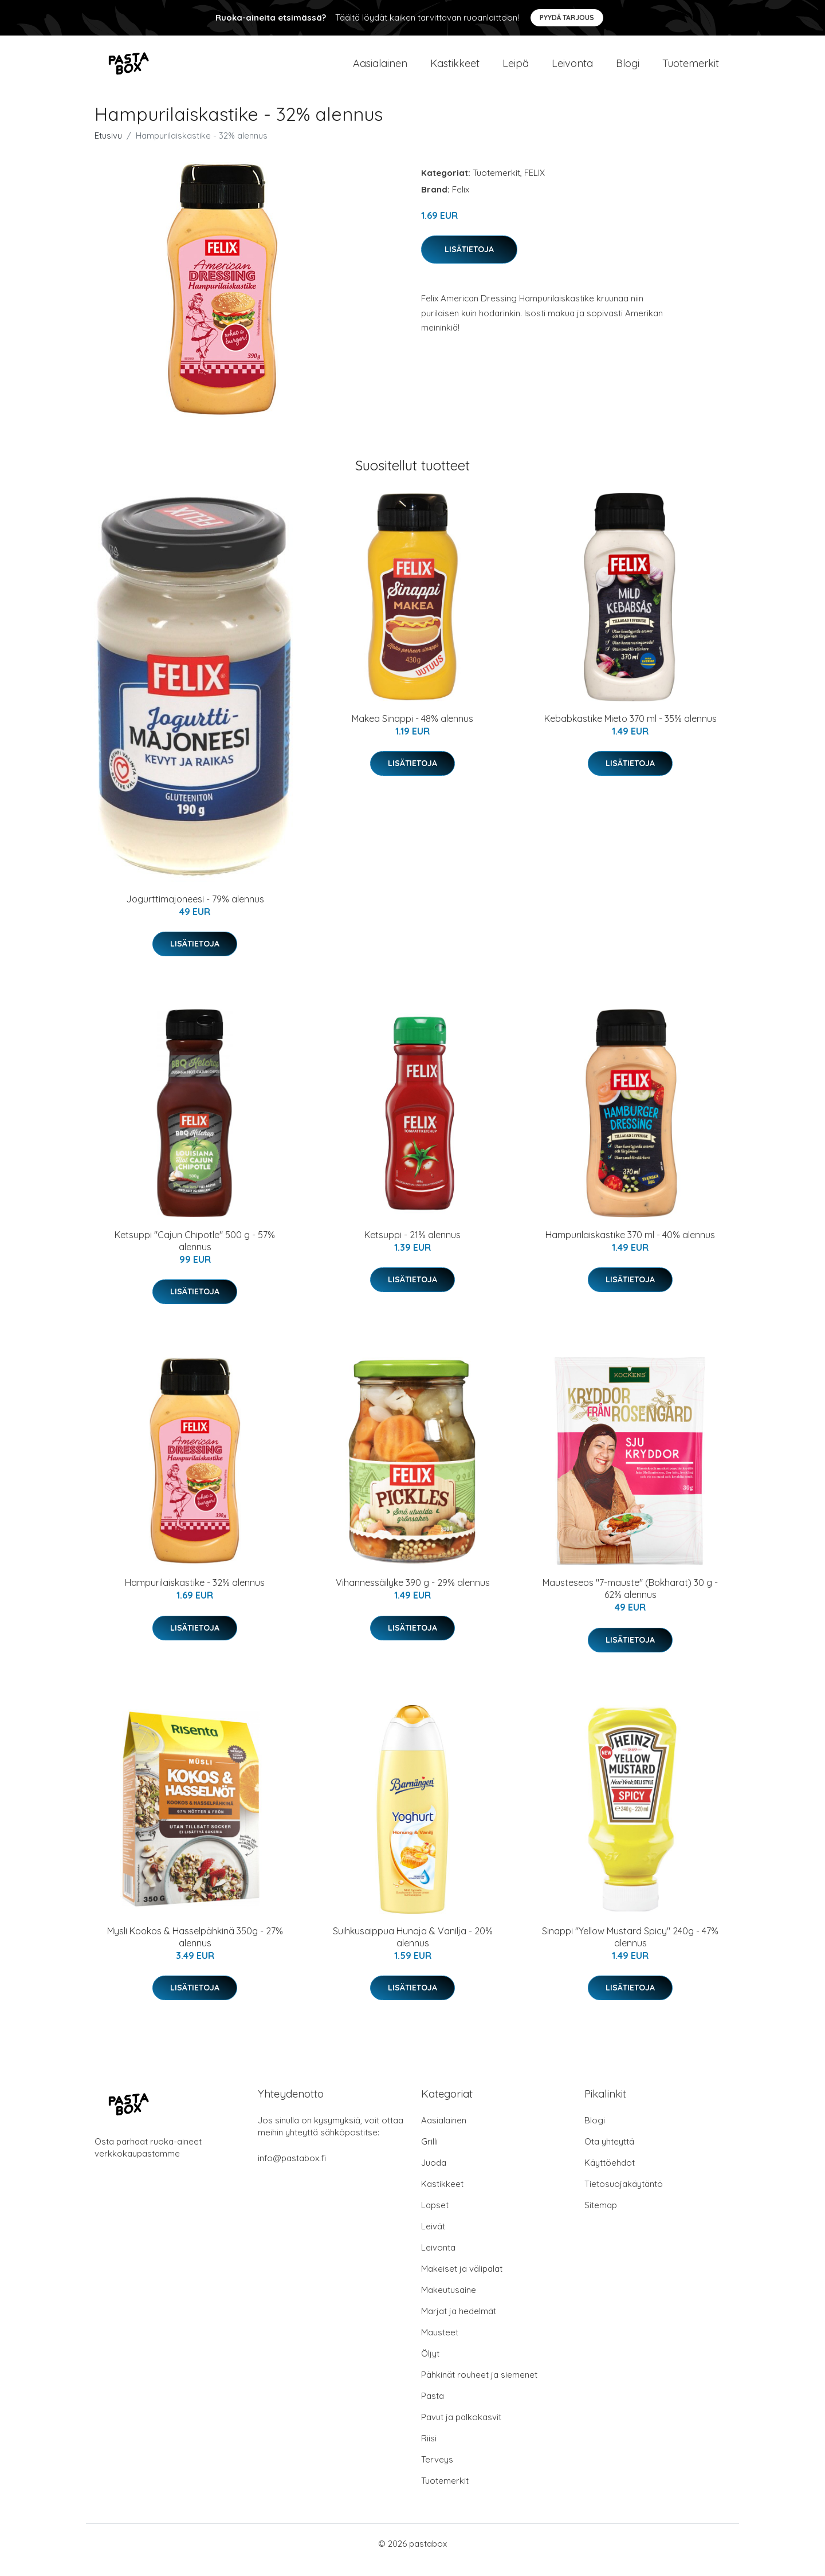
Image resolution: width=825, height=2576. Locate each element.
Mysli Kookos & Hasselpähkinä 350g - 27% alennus (195, 1949)
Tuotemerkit (690, 69)
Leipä (515, 69)
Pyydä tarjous (567, 17)
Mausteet (439, 2344)
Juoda (433, 2175)
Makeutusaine (448, 2302)
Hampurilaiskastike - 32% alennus (195, 1595)
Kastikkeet (455, 69)
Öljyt (430, 2366)
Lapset (435, 2217)
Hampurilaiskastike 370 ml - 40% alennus (630, 1247)
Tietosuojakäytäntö (623, 2196)
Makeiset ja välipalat (461, 2281)
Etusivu (108, 148)
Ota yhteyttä (609, 2154)
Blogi (627, 69)
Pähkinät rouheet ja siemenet (479, 2387)
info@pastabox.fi (292, 2170)
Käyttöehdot (609, 2175)
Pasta (432, 2408)
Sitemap (600, 2217)
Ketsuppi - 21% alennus (412, 1247)
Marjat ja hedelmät (458, 2323)
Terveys (437, 2472)
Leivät (433, 2238)
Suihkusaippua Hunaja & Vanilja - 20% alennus (413, 1949)
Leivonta (572, 69)
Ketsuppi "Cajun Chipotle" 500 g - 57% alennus (195, 1253)
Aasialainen (380, 69)
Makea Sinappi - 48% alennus (412, 731)
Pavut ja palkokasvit (461, 2429)
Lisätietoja (469, 262)
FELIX (534, 185)
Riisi (429, 2450)
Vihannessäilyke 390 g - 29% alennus (413, 1595)
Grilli (429, 2154)
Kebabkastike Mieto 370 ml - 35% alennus (630, 731)
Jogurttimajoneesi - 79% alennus (195, 911)
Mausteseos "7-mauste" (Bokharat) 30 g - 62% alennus (630, 1601)
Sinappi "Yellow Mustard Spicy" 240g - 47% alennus (630, 1949)
